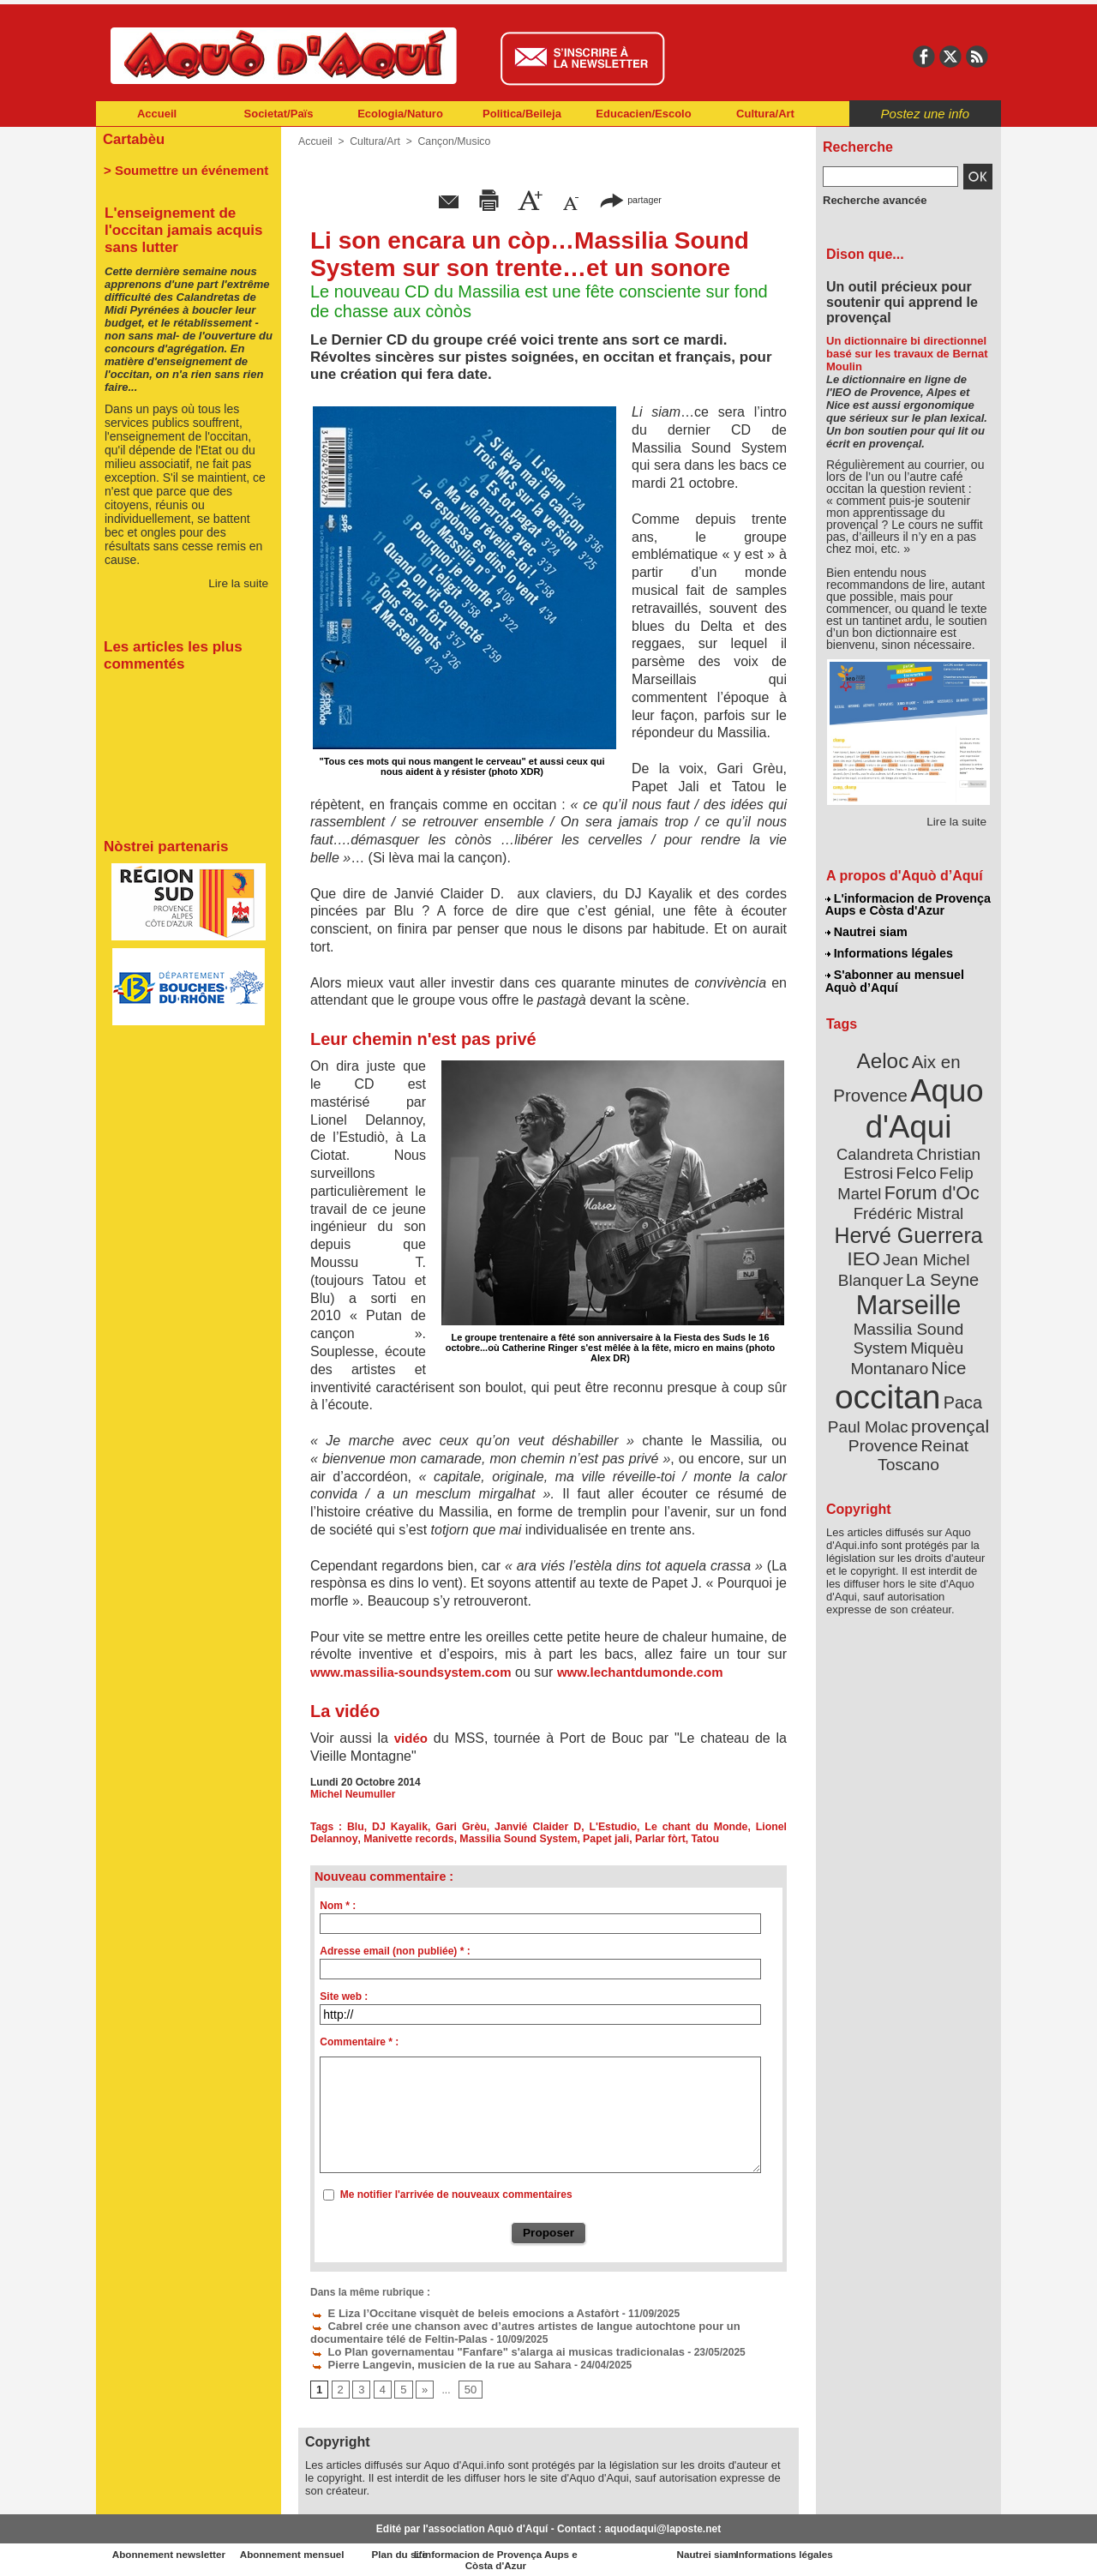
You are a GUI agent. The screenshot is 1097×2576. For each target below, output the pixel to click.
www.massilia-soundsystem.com (411, 1672)
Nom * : (338, 1906)
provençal (947, 1365)
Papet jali (597, 1839)
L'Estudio (613, 1827)
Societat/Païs (279, 113)
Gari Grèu (462, 1827)
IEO (867, 1225)
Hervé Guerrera (908, 1203)
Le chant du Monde (696, 1827)
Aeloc (884, 1056)
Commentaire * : (359, 2042)
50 (467, 2386)
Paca (959, 1343)
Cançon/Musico (451, 141)
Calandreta (950, 1123)
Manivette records (406, 1839)
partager (630, 199)
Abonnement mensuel (322, 2550)
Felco (964, 1143)
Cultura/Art (765, 113)
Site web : (344, 1997)
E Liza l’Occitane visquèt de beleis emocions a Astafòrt (453, 2313)
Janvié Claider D (539, 1827)
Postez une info (925, 113)
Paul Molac (871, 1366)
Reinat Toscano (922, 1393)
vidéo (411, 1738)
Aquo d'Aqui (904, 1101)
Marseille (879, 1268)
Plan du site (473, 2550)
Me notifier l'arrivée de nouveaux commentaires (456, 2195)
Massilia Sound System (512, 1839)
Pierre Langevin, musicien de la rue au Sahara (431, 2361)
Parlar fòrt (650, 1839)
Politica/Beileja (522, 113)
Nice (946, 1310)
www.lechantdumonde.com (640, 1672)
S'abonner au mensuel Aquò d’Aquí (894, 978)
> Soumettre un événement (180, 168)
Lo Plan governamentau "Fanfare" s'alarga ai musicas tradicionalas (483, 2349)
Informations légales (888, 951)
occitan (889, 1337)
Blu (357, 1827)
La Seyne (940, 1245)
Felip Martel (883, 1164)
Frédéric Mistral (927, 1183)
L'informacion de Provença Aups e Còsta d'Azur (907, 904)
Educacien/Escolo (643, 113)
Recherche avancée (871, 200)
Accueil (157, 113)
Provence (885, 1384)
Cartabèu (132, 138)
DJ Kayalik (401, 1827)
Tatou (695, 1839)
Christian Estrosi (888, 1143)
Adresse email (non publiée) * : (395, 1951)
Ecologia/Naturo (400, 113)
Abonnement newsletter (171, 2550)
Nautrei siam (866, 931)
